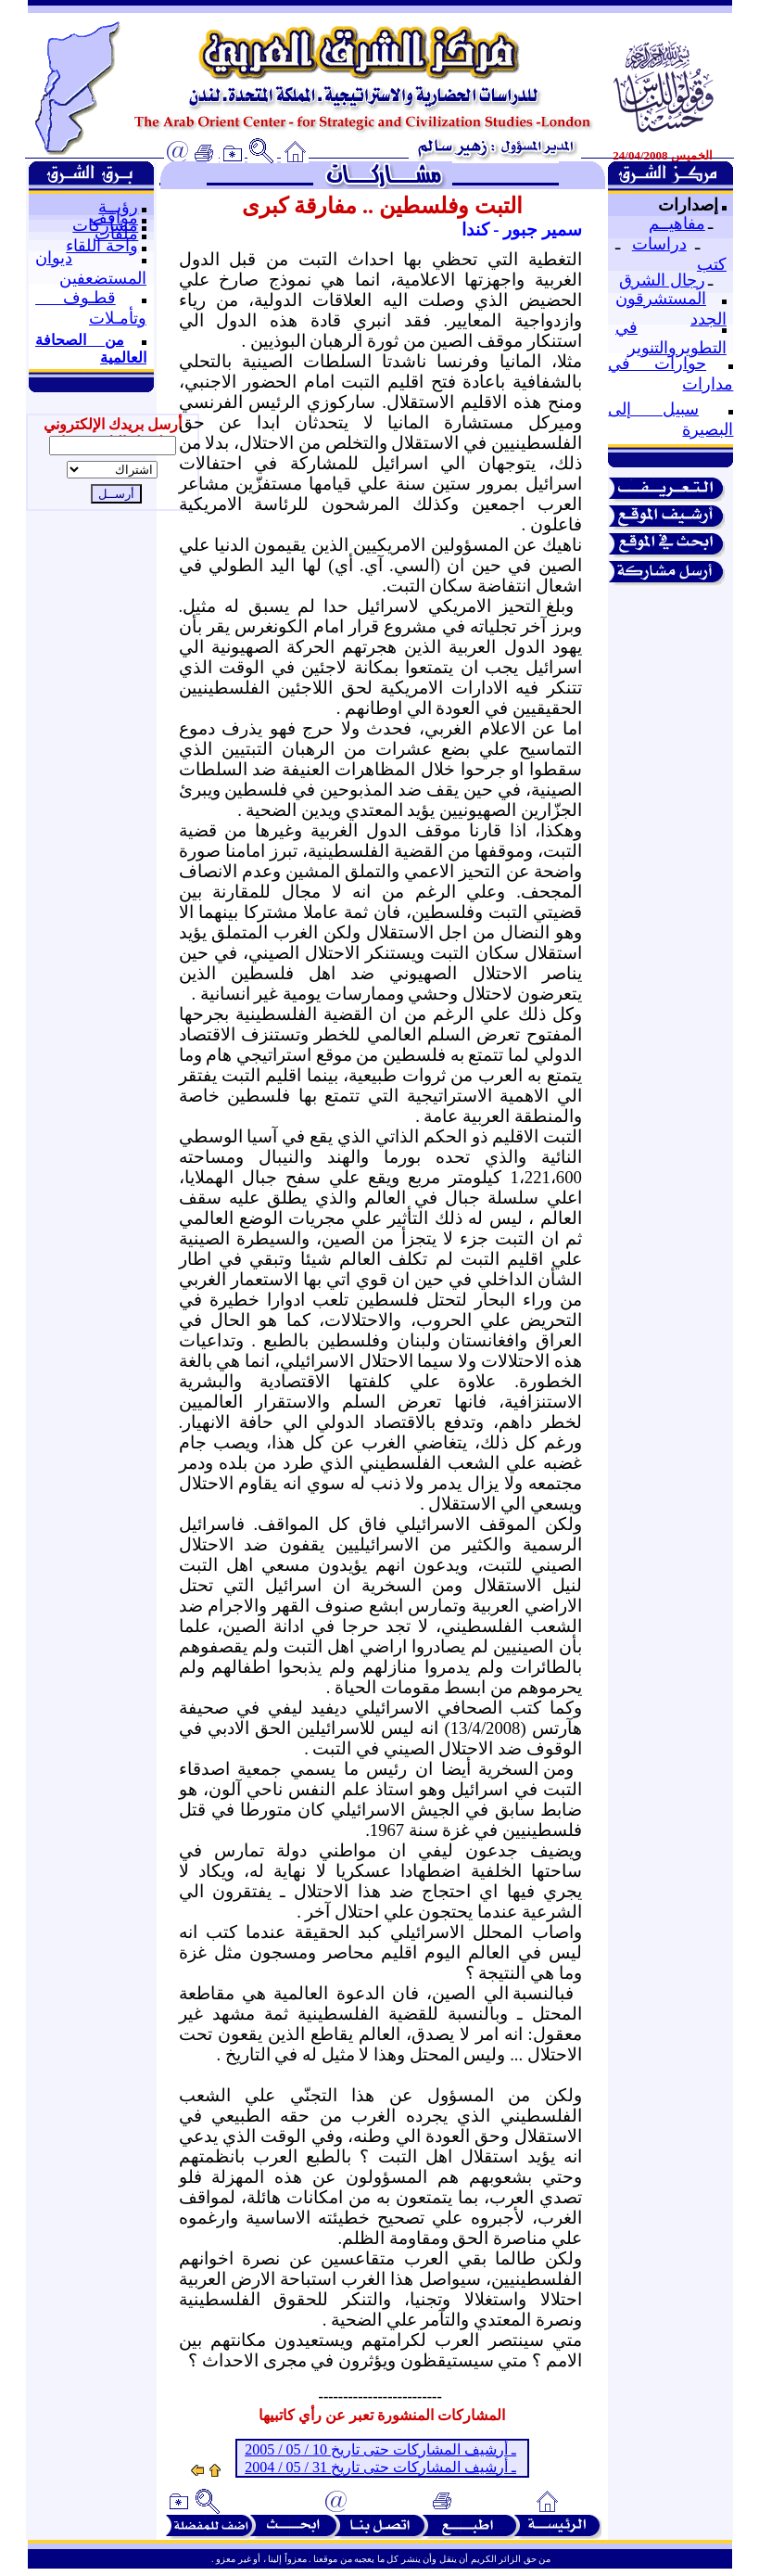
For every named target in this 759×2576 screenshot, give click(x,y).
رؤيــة (118, 207)
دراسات (659, 244)
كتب (712, 264)
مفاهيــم (677, 223)
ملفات (116, 233)
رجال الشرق (662, 280)
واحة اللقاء (102, 245)
